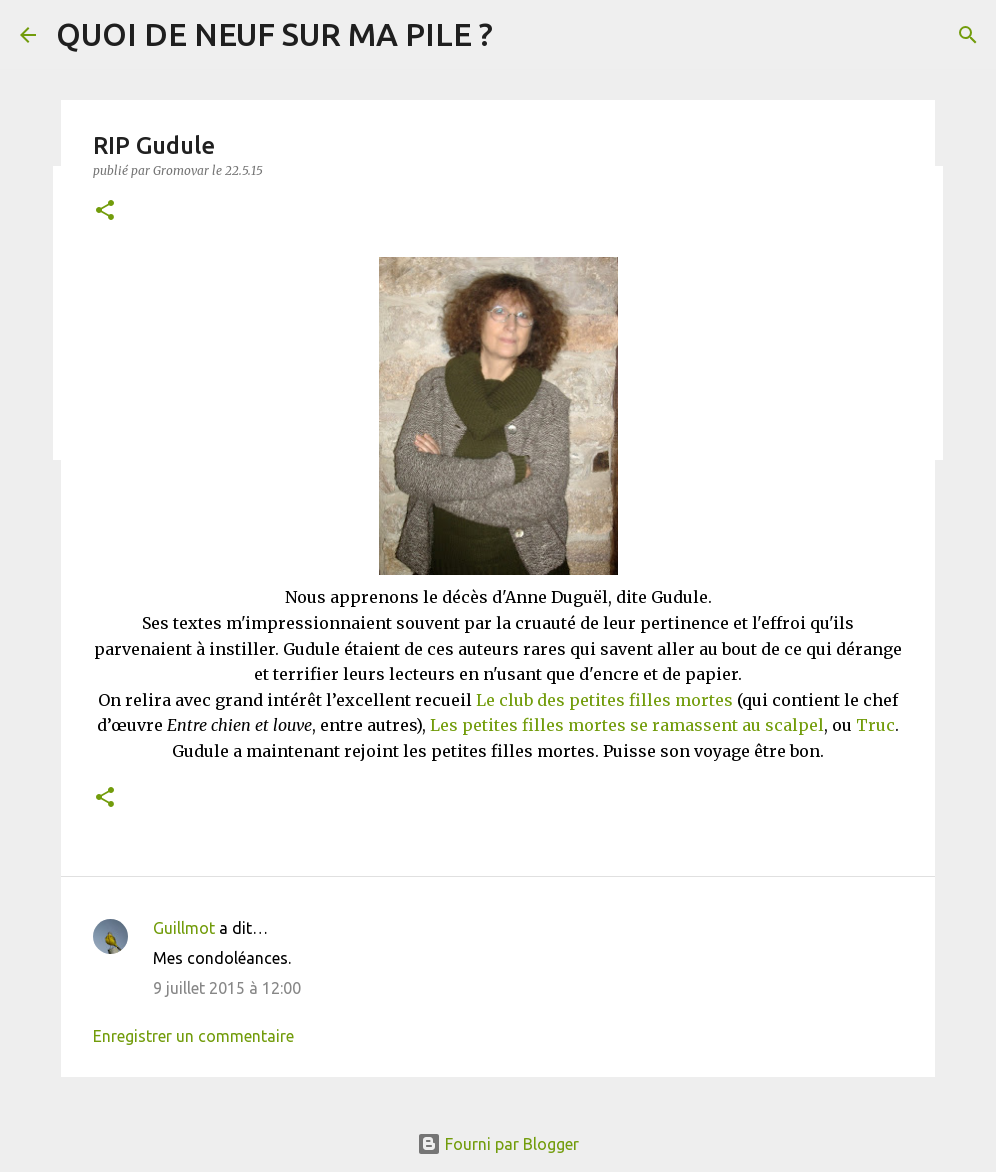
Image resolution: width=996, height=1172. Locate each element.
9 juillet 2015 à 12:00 (227, 988)
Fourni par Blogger (498, 1144)
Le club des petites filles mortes (604, 700)
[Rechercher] (968, 35)
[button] (105, 211)
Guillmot (184, 928)
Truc (875, 725)
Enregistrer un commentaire (193, 1036)
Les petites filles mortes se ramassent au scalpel (627, 725)
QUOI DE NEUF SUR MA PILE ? (274, 34)
